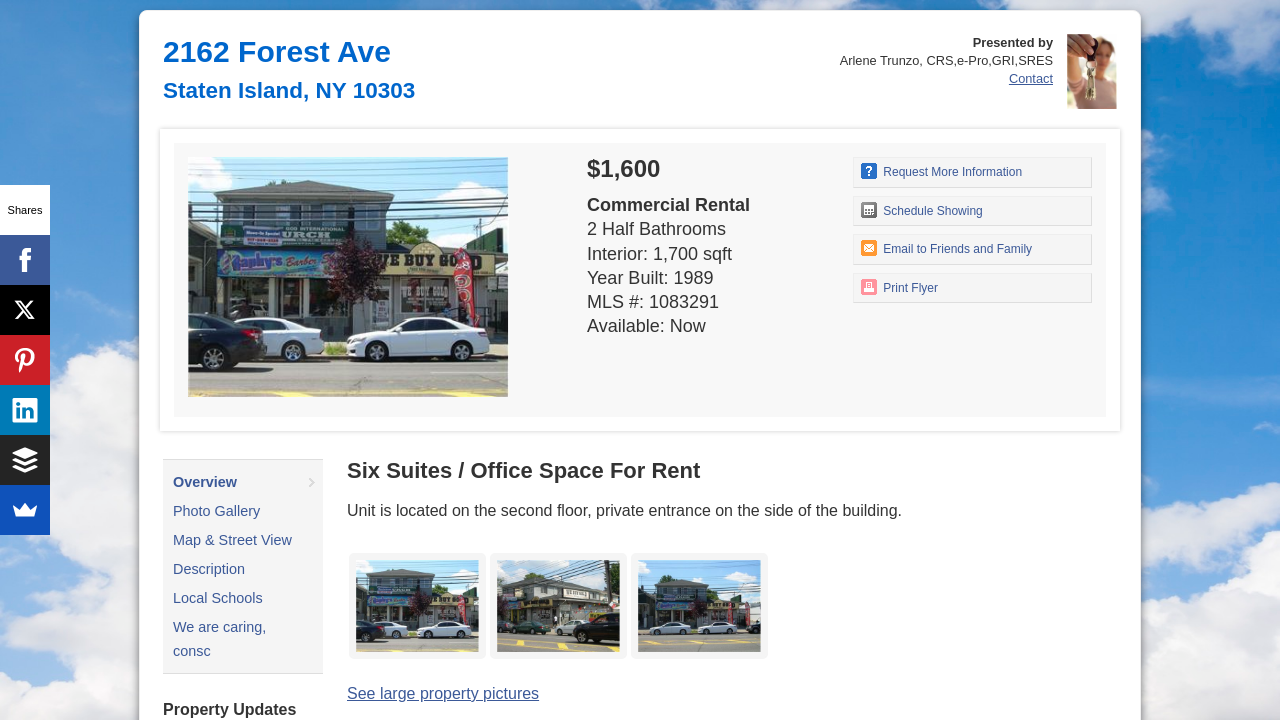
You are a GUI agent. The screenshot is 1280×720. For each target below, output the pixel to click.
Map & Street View (232, 540)
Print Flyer (899, 287)
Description (209, 569)
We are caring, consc (219, 639)
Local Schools (218, 598)
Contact (1031, 78)
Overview (205, 482)
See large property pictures (443, 693)
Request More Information (941, 171)
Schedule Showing (922, 210)
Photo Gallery (216, 511)
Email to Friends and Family (946, 248)
